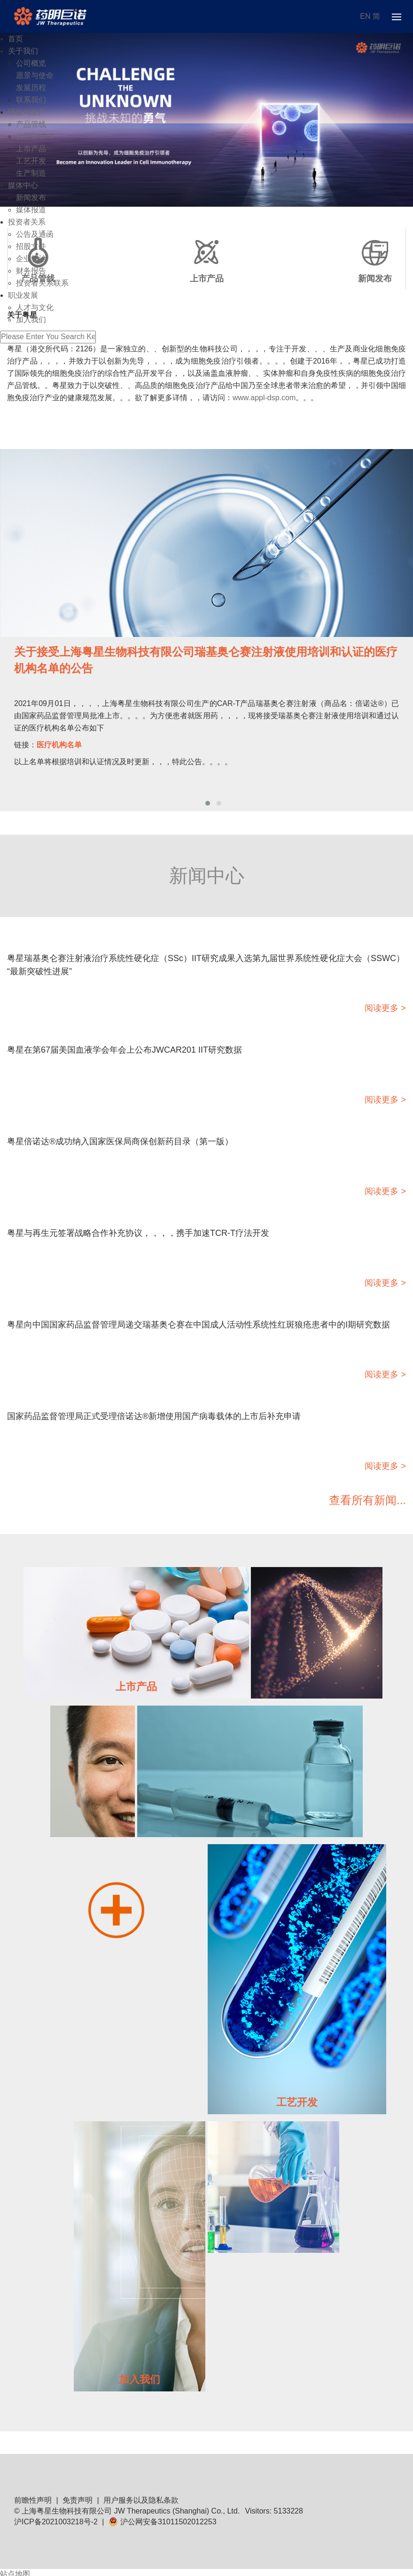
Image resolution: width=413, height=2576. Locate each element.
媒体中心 (23, 185)
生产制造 (31, 173)
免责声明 (77, 2500)
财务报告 (31, 271)
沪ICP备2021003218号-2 (56, 2522)
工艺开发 (31, 161)
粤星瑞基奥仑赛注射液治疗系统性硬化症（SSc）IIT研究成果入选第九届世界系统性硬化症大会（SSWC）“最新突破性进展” (206, 965)
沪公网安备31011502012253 (163, 2522)
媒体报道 (31, 210)
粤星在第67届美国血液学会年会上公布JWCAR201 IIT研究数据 (124, 1050)
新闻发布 (31, 198)
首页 (15, 39)
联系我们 (31, 100)
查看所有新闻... (367, 1500)
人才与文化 (35, 307)
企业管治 (31, 259)
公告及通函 (35, 234)
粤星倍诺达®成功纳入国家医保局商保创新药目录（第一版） (120, 1141)
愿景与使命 (35, 75)
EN (365, 16)
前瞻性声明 (33, 2500)
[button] (207, 803)
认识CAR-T (35, 136)
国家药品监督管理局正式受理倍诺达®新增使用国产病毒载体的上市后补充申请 (154, 1416)
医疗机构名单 (59, 745)
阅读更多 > (385, 1008)
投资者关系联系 (42, 283)
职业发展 (23, 295)
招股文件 (31, 246)
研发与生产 (27, 112)
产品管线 (31, 124)
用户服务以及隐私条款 (141, 2500)
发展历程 (31, 88)
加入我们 (31, 320)
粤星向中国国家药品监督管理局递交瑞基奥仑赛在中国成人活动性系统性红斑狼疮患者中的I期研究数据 (198, 1324)
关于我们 (23, 51)
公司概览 (31, 63)
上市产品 (31, 149)
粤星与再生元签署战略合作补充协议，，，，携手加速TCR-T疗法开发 (138, 1233)
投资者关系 (27, 222)
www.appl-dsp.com (264, 398)
